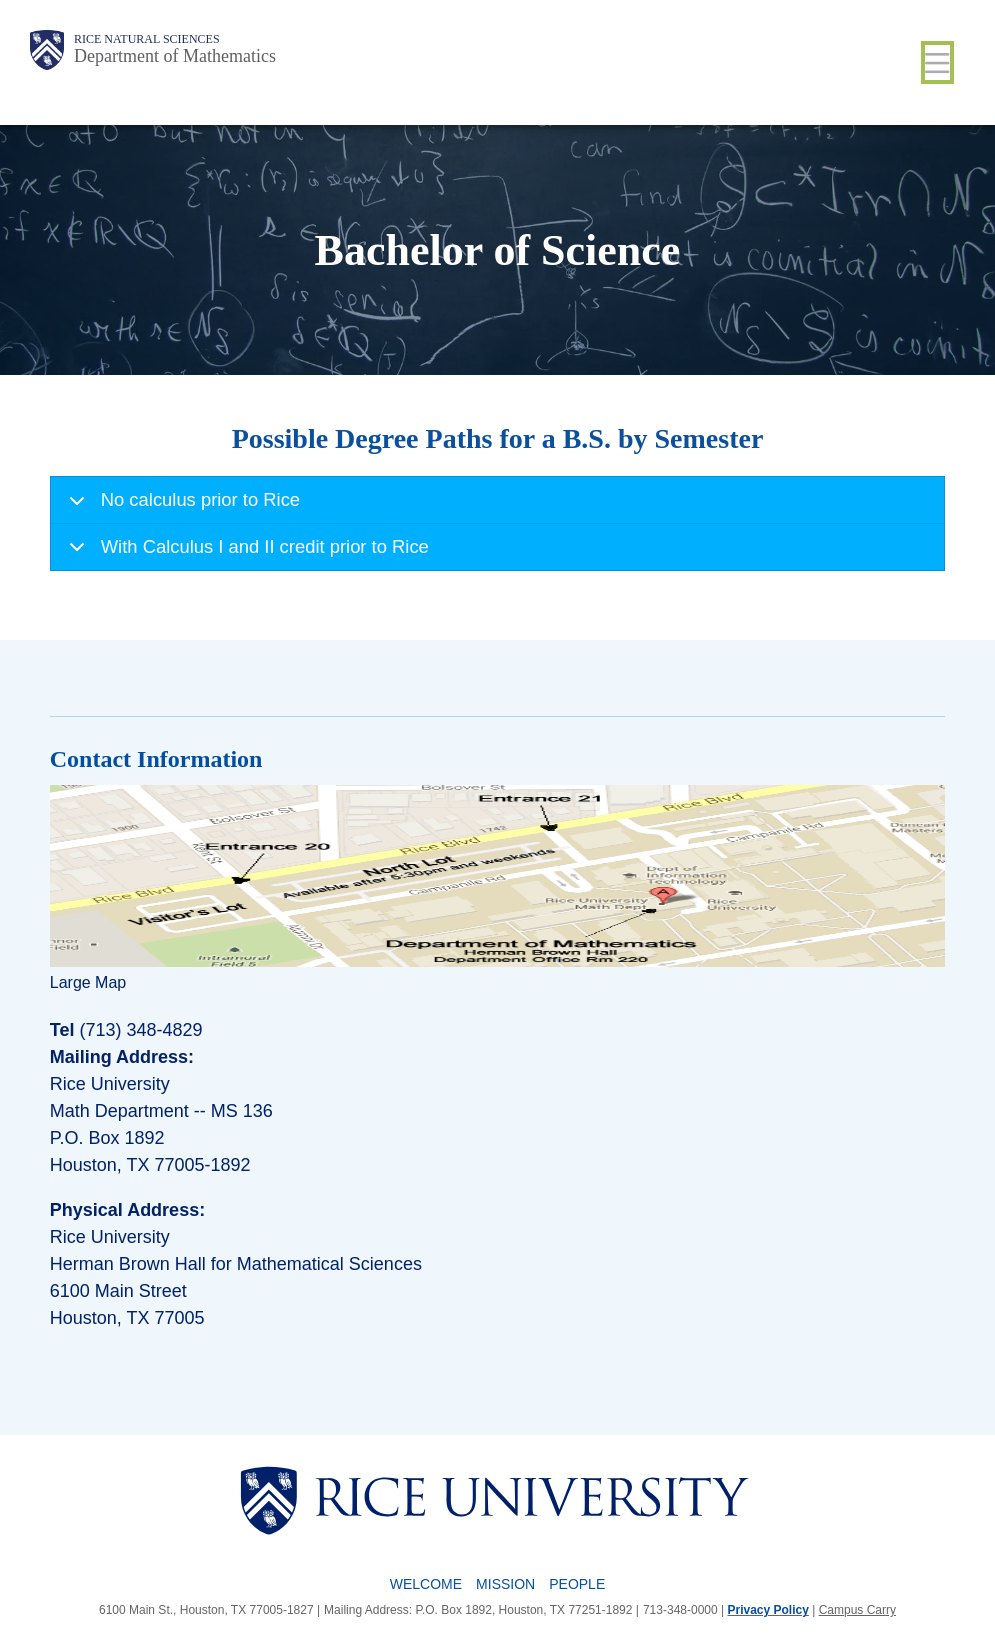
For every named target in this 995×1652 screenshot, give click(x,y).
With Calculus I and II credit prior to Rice (245, 553)
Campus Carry (857, 1610)
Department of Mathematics (175, 56)
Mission (505, 1584)
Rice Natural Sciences (147, 39)
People (577, 1584)
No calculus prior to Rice (181, 506)
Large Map (88, 982)
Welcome (426, 1584)
